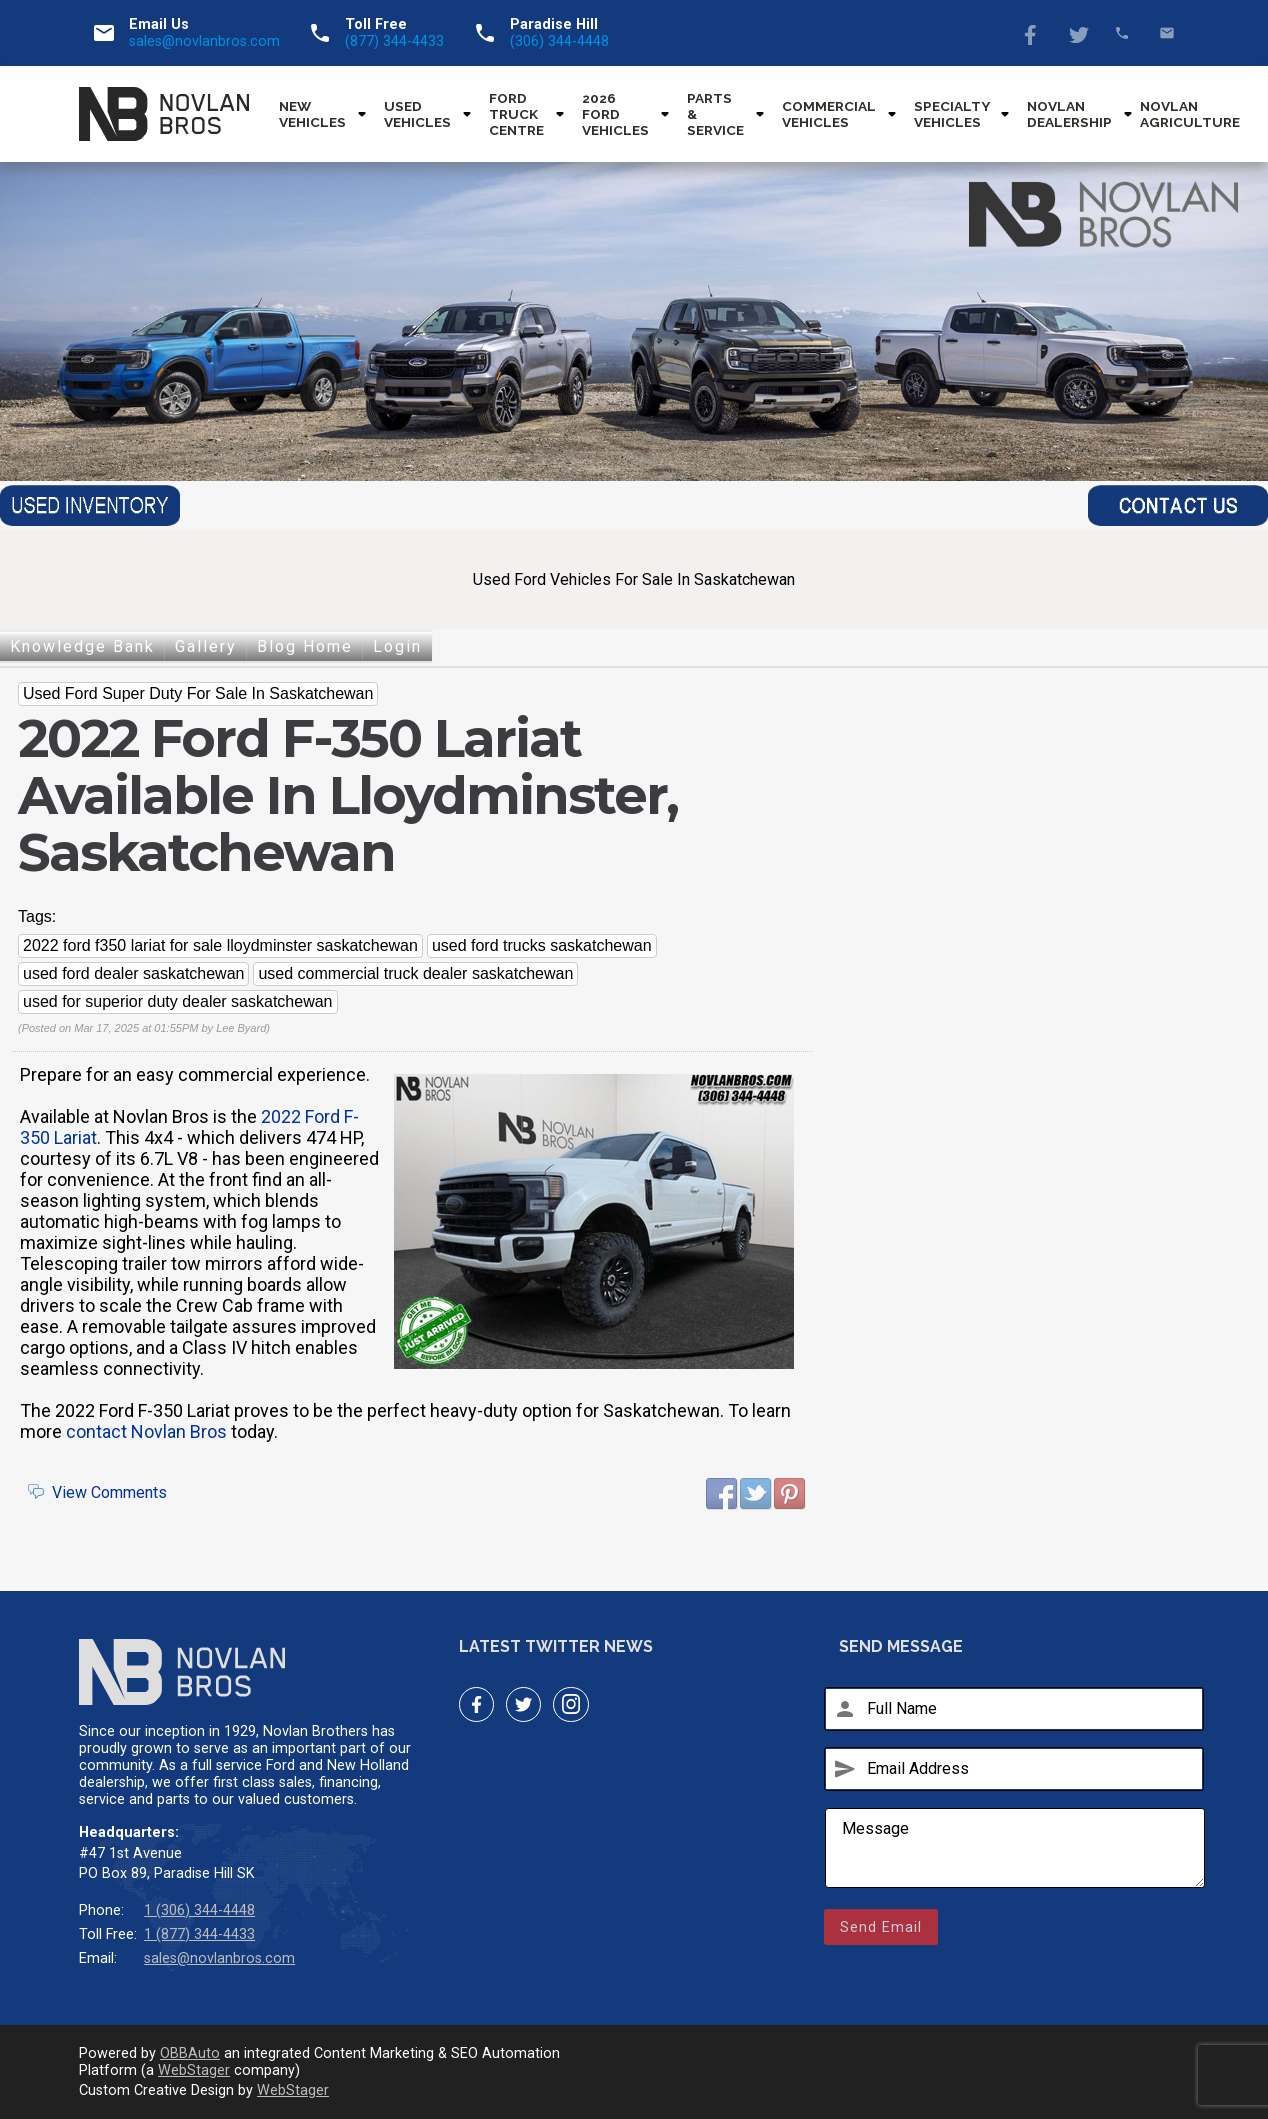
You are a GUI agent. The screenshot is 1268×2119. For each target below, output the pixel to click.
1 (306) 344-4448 (199, 1910)
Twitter (1077, 33)
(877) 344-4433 (394, 41)
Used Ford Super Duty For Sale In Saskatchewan (198, 693)
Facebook (1032, 33)
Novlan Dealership (1069, 114)
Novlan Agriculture (1190, 114)
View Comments (109, 1492)
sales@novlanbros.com (204, 41)
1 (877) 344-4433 (199, 1934)
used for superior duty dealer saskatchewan (178, 1001)
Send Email (881, 1927)
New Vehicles (312, 114)
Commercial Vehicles (829, 114)
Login (397, 646)
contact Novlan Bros (146, 1431)
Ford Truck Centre (516, 114)
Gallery (206, 646)
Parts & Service (715, 114)
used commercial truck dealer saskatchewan (415, 973)
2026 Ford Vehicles (615, 114)
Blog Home (305, 646)
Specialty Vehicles (951, 114)
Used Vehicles (417, 114)
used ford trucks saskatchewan (542, 945)
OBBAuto (190, 2053)
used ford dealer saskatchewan (133, 973)
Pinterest (790, 1494)
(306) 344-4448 (559, 41)
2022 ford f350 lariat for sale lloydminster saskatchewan (220, 945)
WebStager (194, 2070)
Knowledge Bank (82, 646)
